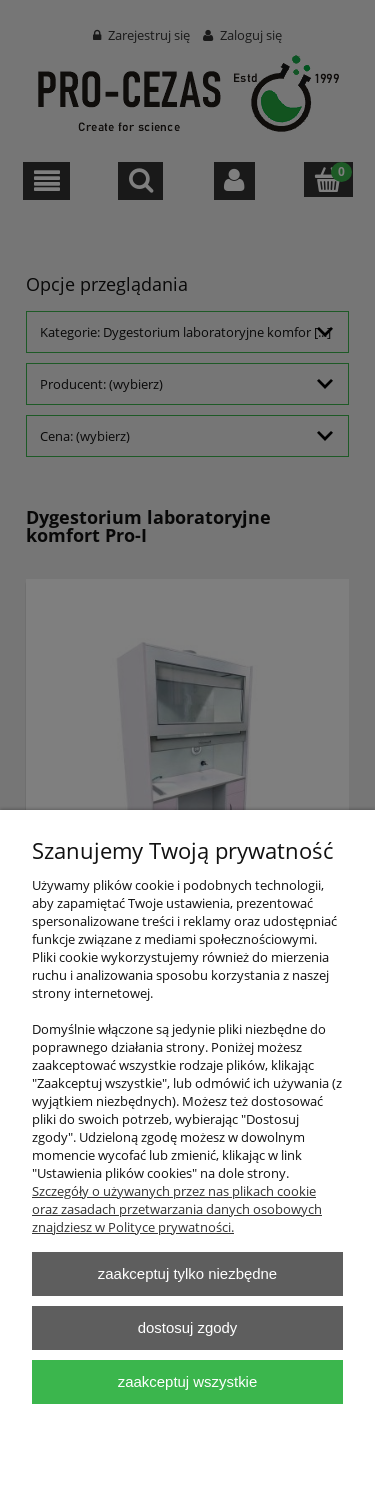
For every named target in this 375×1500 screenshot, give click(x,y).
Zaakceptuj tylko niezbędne (187, 1273)
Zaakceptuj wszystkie (187, 1381)
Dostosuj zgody (188, 1327)
